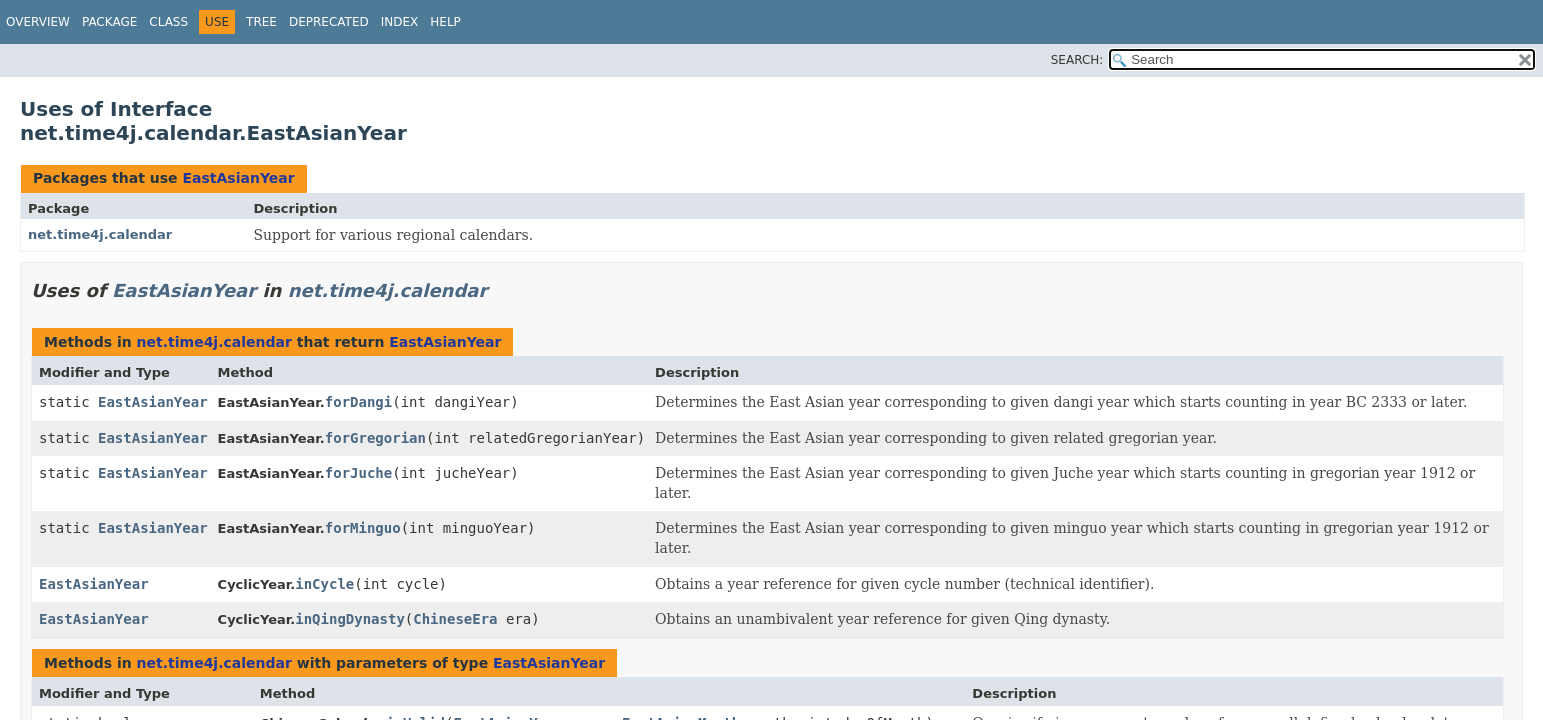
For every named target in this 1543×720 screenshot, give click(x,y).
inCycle (324, 584)
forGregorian (375, 438)
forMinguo (363, 528)
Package (109, 22)
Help (445, 22)
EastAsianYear (238, 178)
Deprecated (329, 22)
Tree (261, 22)
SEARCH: (1077, 60)
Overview (38, 22)
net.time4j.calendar (100, 234)
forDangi (358, 402)
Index (400, 22)
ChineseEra (455, 619)
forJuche (358, 473)
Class (168, 22)
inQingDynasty (350, 619)
